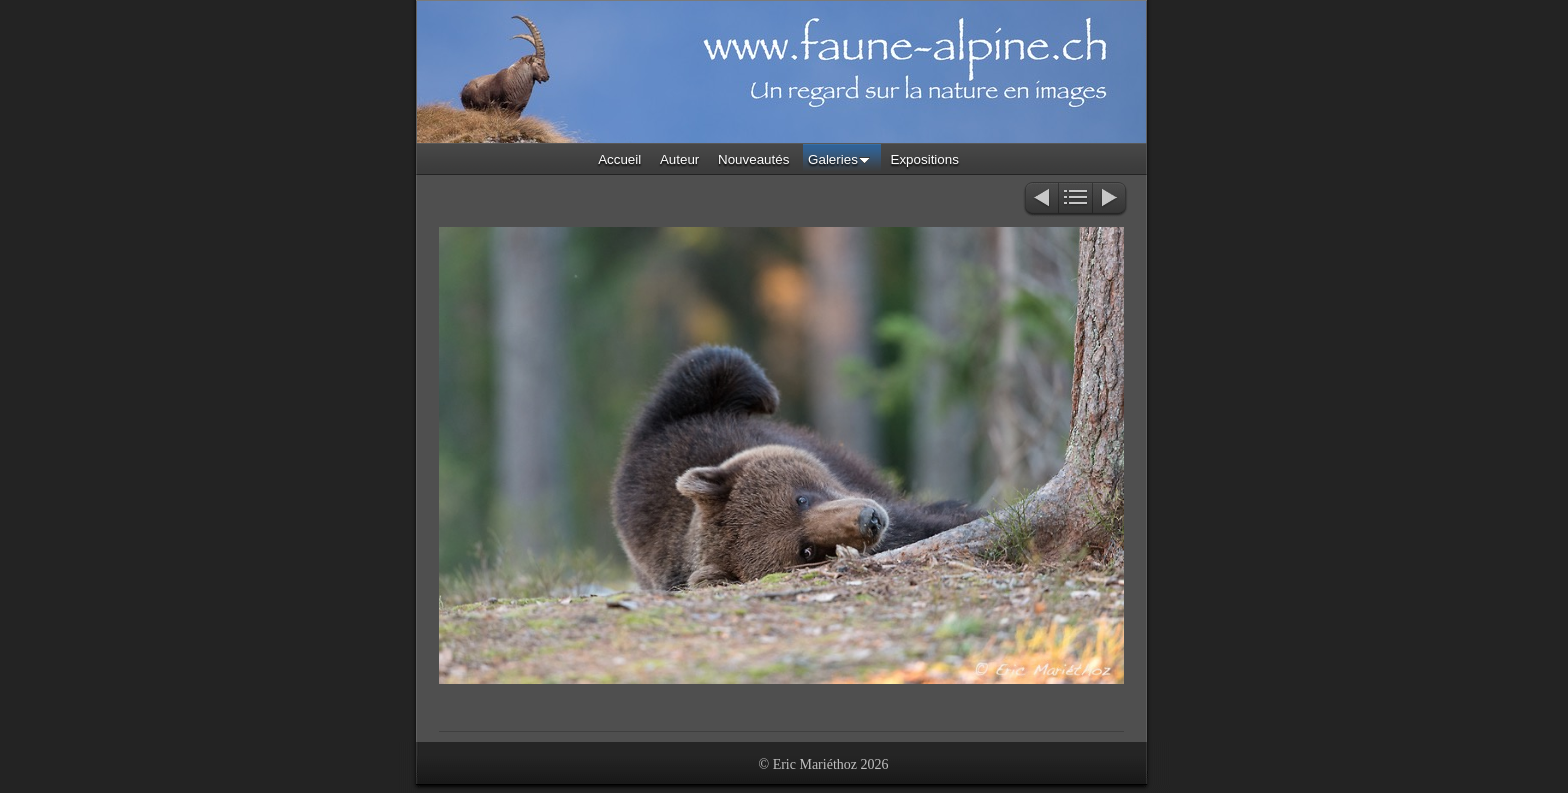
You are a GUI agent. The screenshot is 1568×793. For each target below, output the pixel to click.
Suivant (1110, 199)
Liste (1075, 199)
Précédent (1040, 199)
